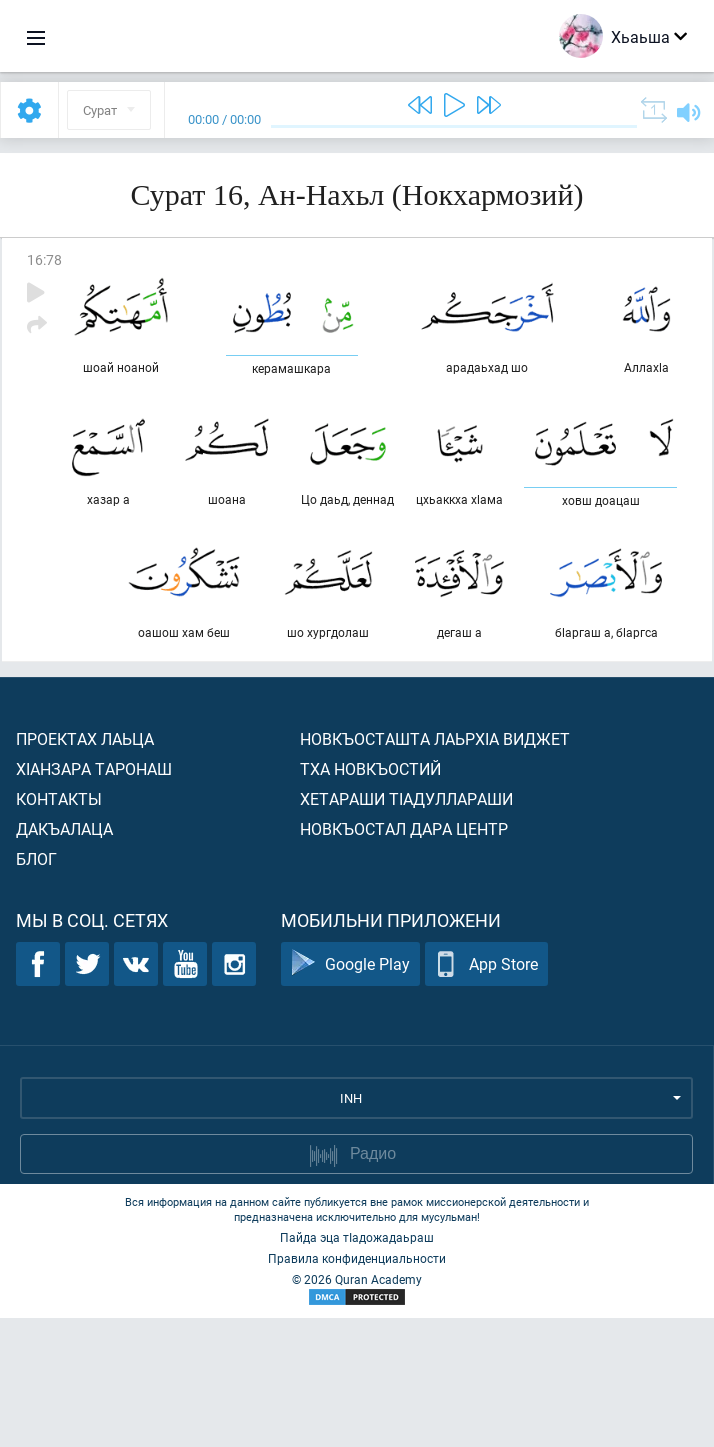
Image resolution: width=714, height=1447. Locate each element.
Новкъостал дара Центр (404, 957)
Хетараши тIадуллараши (406, 927)
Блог (36, 987)
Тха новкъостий (370, 897)
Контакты (59, 927)
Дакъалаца (64, 957)
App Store (486, 1093)
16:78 (44, 259)
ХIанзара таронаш (94, 897)
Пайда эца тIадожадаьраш (357, 1366)
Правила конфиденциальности (357, 1387)
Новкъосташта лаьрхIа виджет (435, 867)
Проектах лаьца (85, 867)
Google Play (350, 1093)
